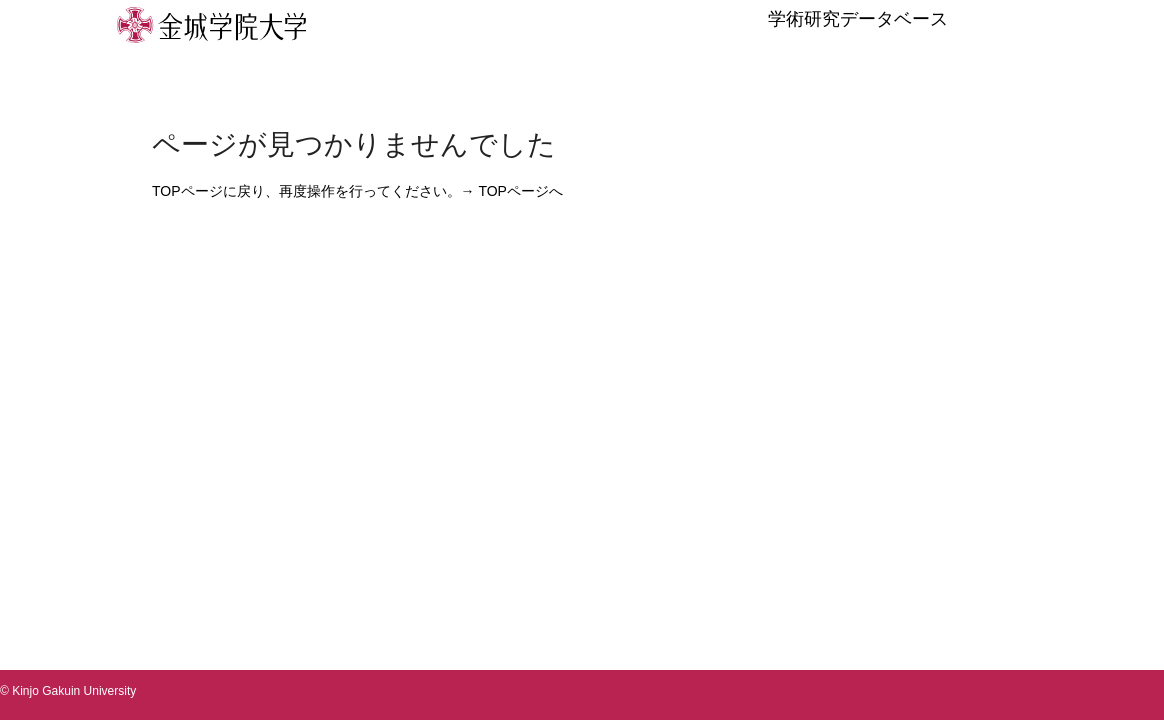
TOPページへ (520, 191)
